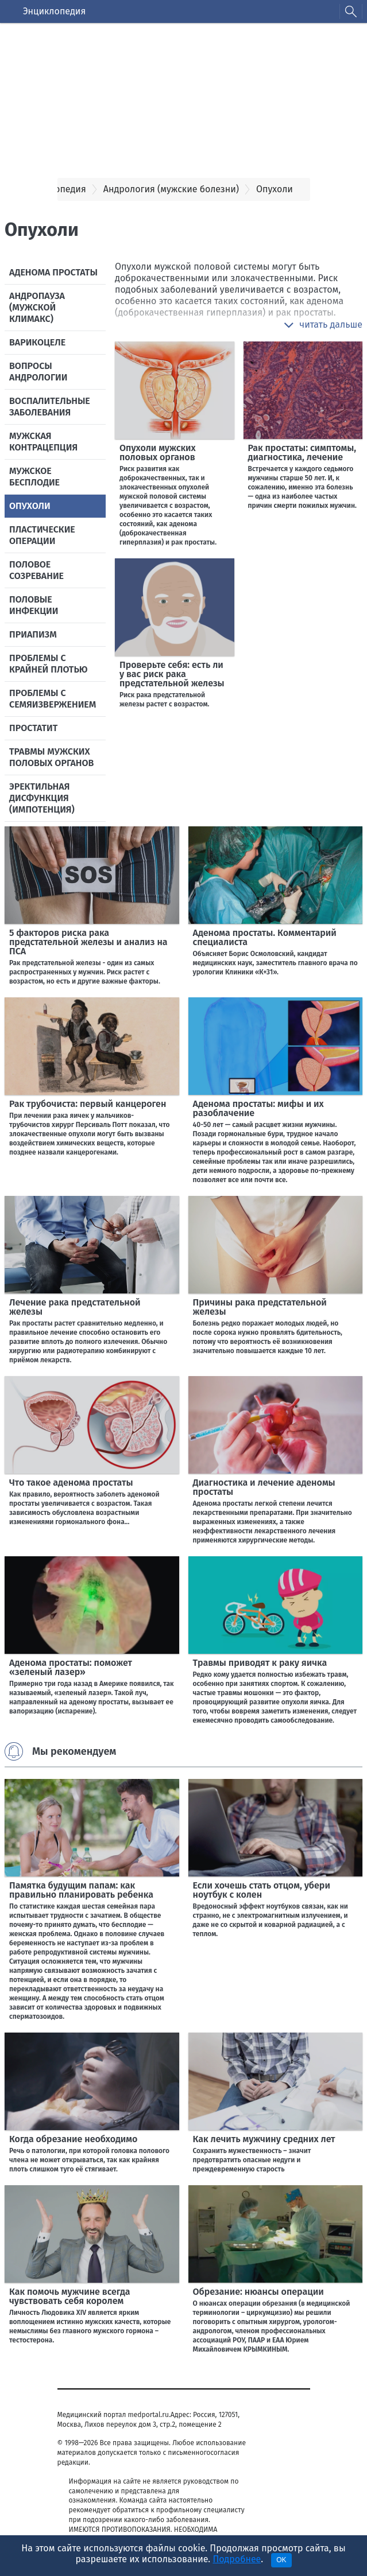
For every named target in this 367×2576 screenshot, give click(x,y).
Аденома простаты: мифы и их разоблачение (258, 1108)
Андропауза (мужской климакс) (37, 307)
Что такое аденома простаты (71, 1482)
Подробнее (237, 2559)
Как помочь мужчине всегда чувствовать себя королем (69, 2296)
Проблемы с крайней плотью (48, 663)
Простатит (33, 727)
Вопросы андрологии (38, 371)
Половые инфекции (33, 605)
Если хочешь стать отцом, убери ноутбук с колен (261, 1890)
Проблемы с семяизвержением (52, 698)
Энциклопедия (54, 11)
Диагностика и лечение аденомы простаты (264, 1487)
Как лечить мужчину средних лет (264, 2139)
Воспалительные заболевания (49, 406)
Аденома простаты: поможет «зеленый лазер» (70, 1667)
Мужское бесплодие (34, 476)
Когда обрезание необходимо (73, 2139)
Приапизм (33, 634)
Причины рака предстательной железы (260, 1307)
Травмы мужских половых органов (51, 757)
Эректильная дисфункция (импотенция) (42, 798)
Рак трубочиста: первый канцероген (87, 1103)
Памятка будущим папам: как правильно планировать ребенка (81, 1890)
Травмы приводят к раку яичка (260, 1662)
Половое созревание (36, 570)
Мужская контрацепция (43, 441)
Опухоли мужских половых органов (157, 452)
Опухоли (30, 505)
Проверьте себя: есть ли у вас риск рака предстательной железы (172, 674)
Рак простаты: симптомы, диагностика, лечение (302, 452)
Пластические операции (42, 535)
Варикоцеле (37, 342)
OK (281, 2560)
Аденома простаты (53, 272)
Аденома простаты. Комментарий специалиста (265, 937)
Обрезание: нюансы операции (258, 2291)
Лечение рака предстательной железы (75, 1307)
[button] (323, 325)
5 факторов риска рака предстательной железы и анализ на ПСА (88, 942)
